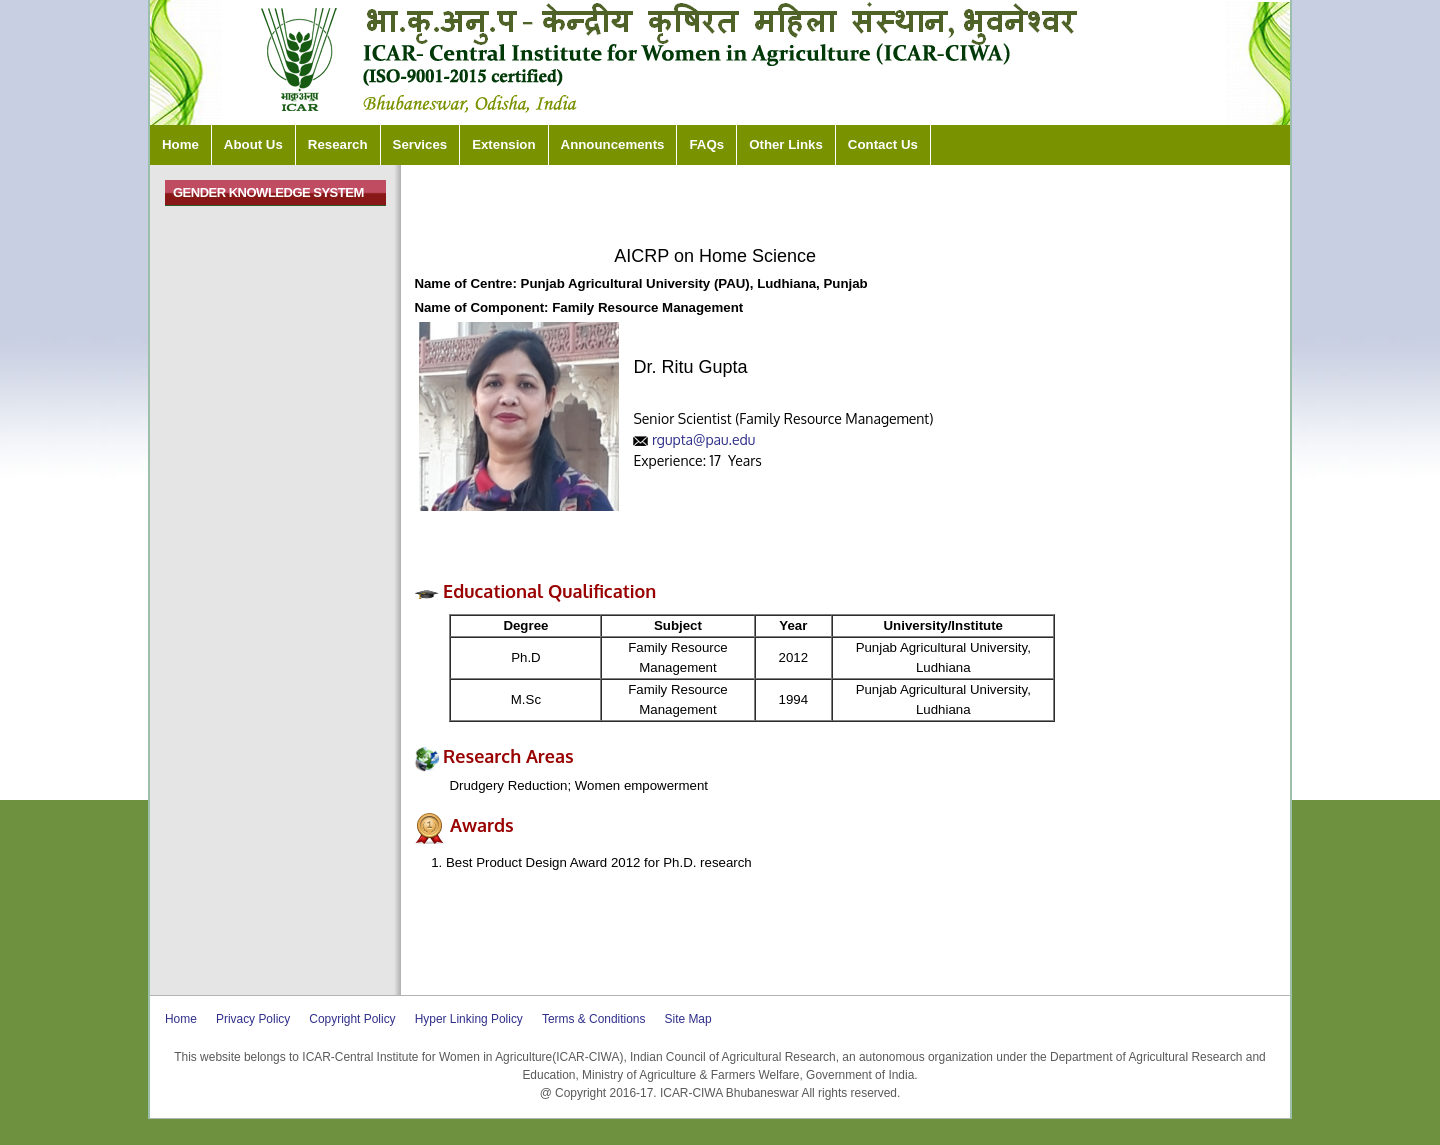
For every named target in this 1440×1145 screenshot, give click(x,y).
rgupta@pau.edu (703, 439)
